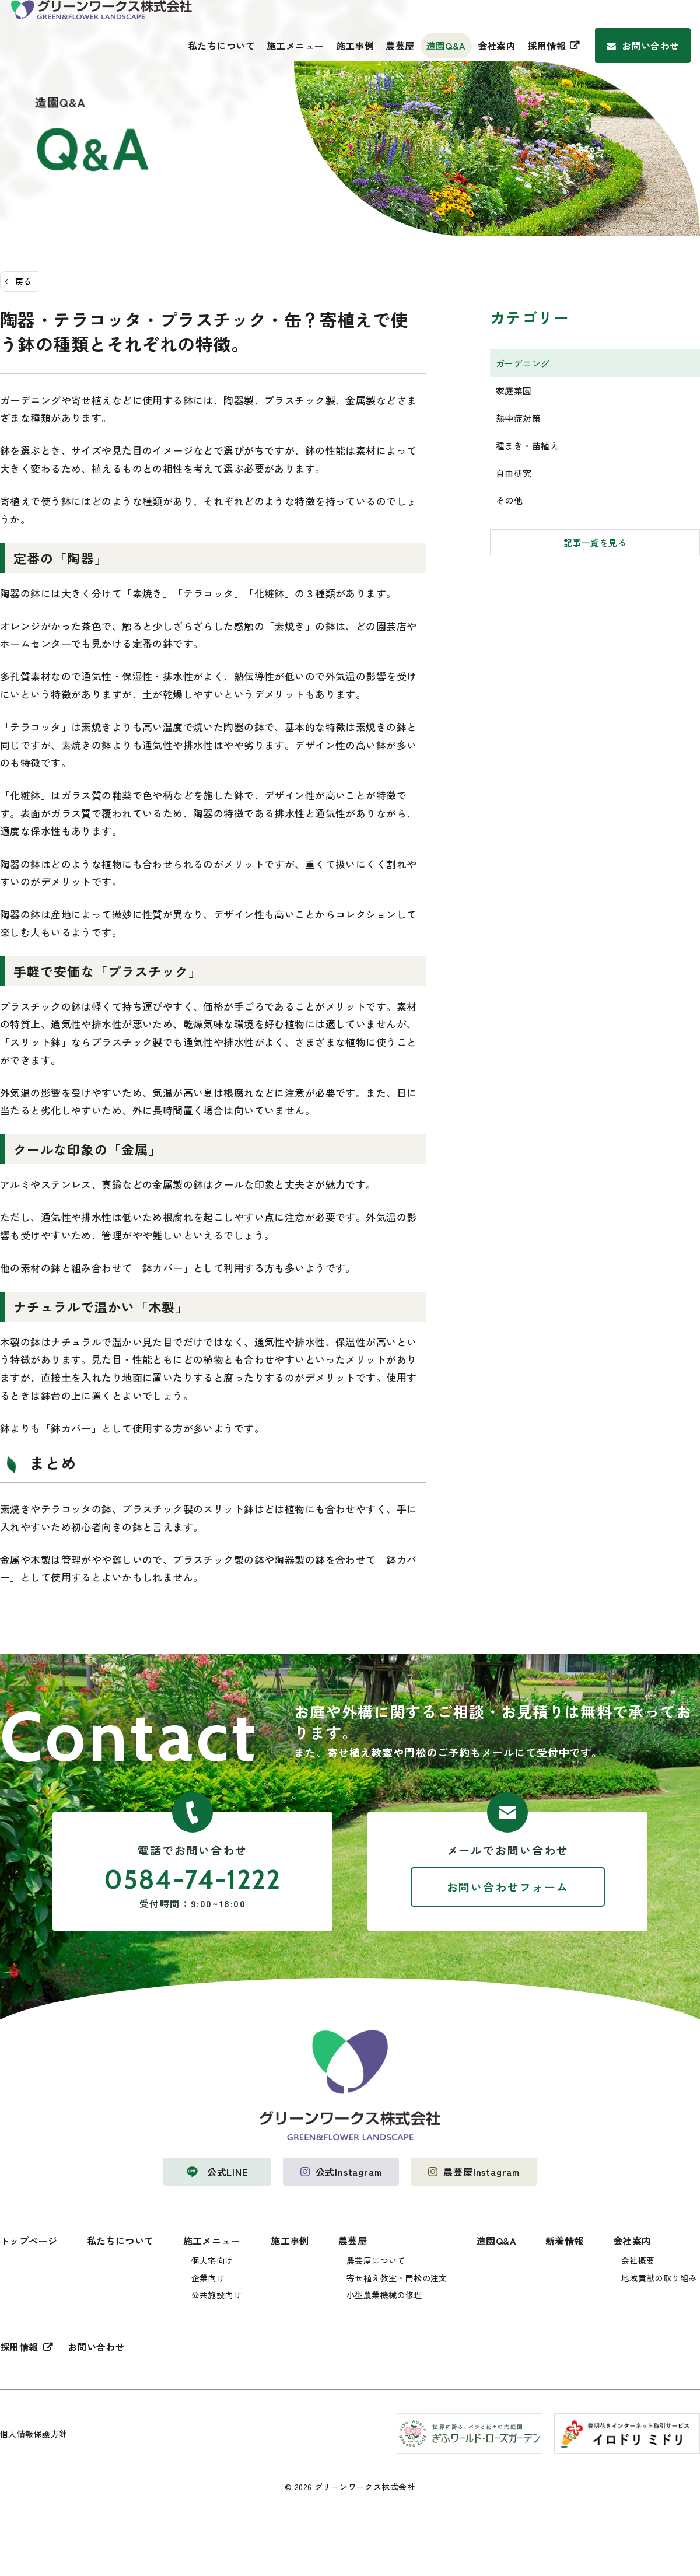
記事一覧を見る (595, 542)
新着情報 (564, 2241)
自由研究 (514, 473)
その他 (509, 500)
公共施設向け (216, 2295)
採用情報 (546, 46)
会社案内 (497, 46)
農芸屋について (375, 2260)
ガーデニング (523, 363)
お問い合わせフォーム (508, 1887)
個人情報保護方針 (33, 2433)
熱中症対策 (518, 418)
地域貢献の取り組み (659, 2278)
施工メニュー (295, 46)
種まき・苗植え (527, 445)
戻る (23, 281)
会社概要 (638, 2260)
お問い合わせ (651, 46)
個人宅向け (212, 2260)
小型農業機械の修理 (384, 2295)
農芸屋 (400, 46)
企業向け (208, 2278)
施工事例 (355, 46)
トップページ (29, 2241)
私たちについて (221, 46)
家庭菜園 (514, 391)
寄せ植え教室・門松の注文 (396, 2278)
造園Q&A (446, 46)
